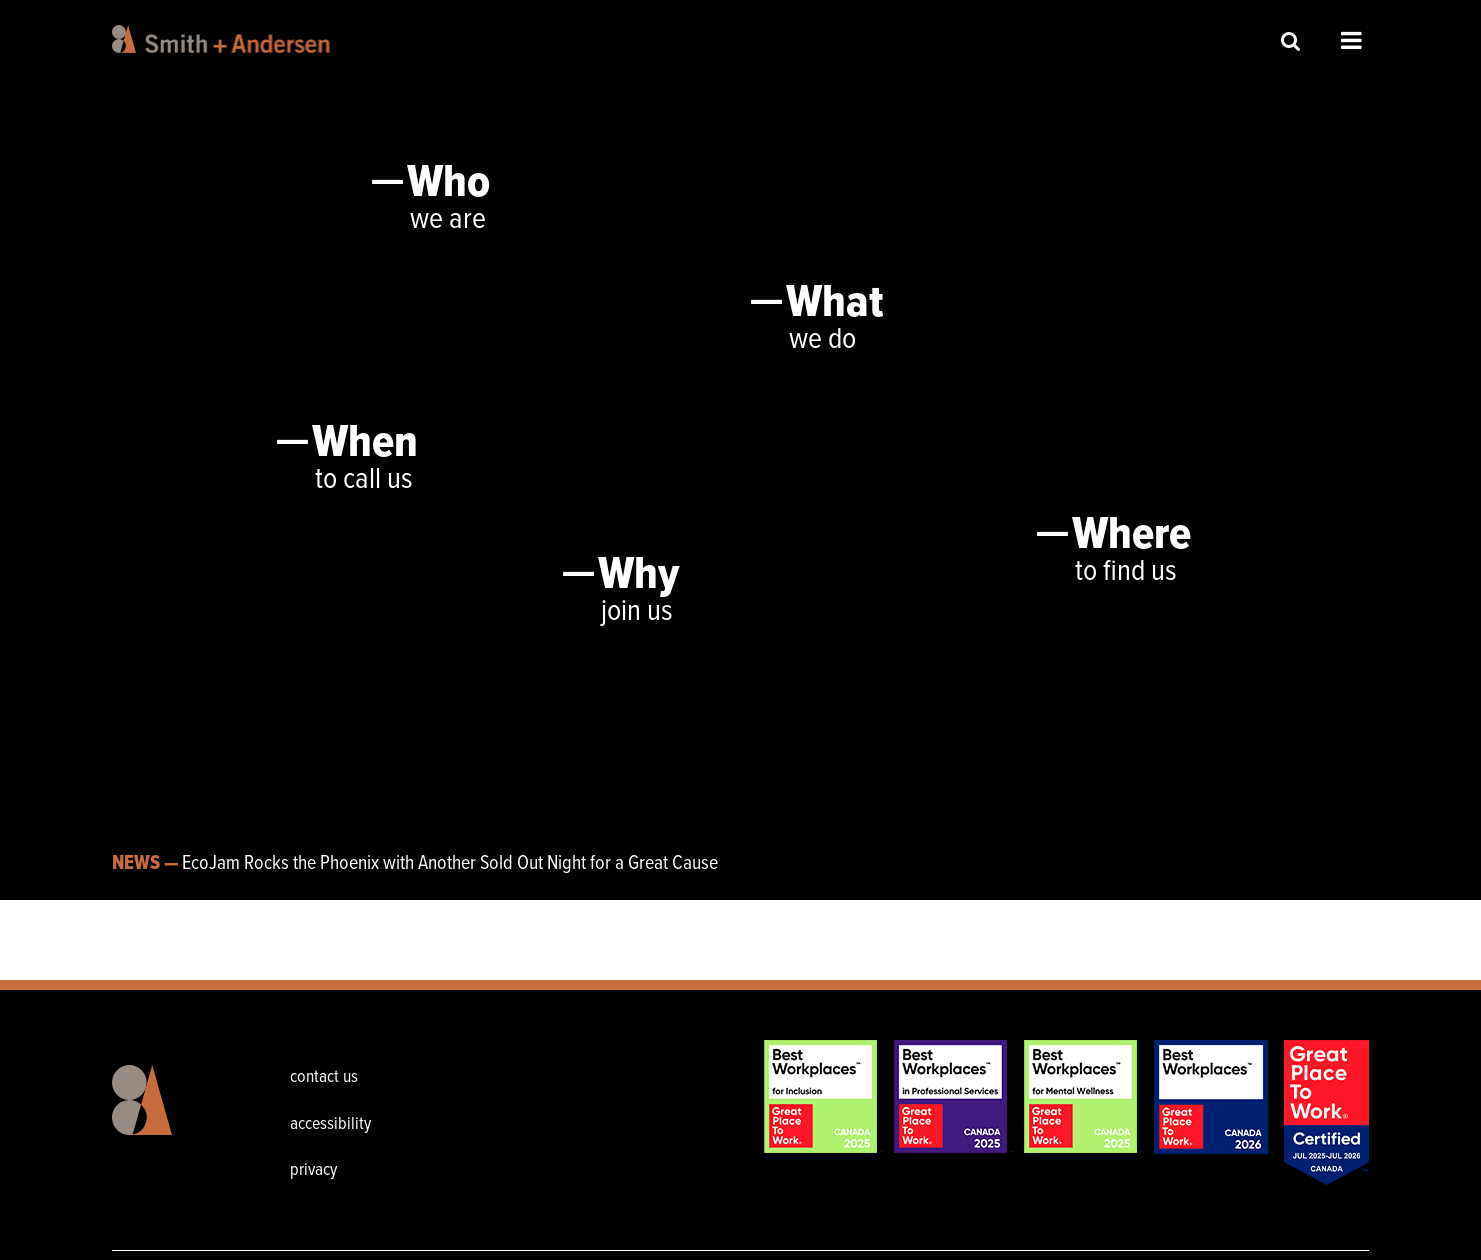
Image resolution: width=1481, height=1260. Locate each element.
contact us (324, 1077)
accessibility (330, 1124)
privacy (313, 1170)
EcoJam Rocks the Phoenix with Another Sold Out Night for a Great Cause (450, 864)
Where (1131, 536)
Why (638, 576)
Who (448, 184)
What (834, 304)
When (365, 444)
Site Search (1291, 40)
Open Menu (1351, 40)
